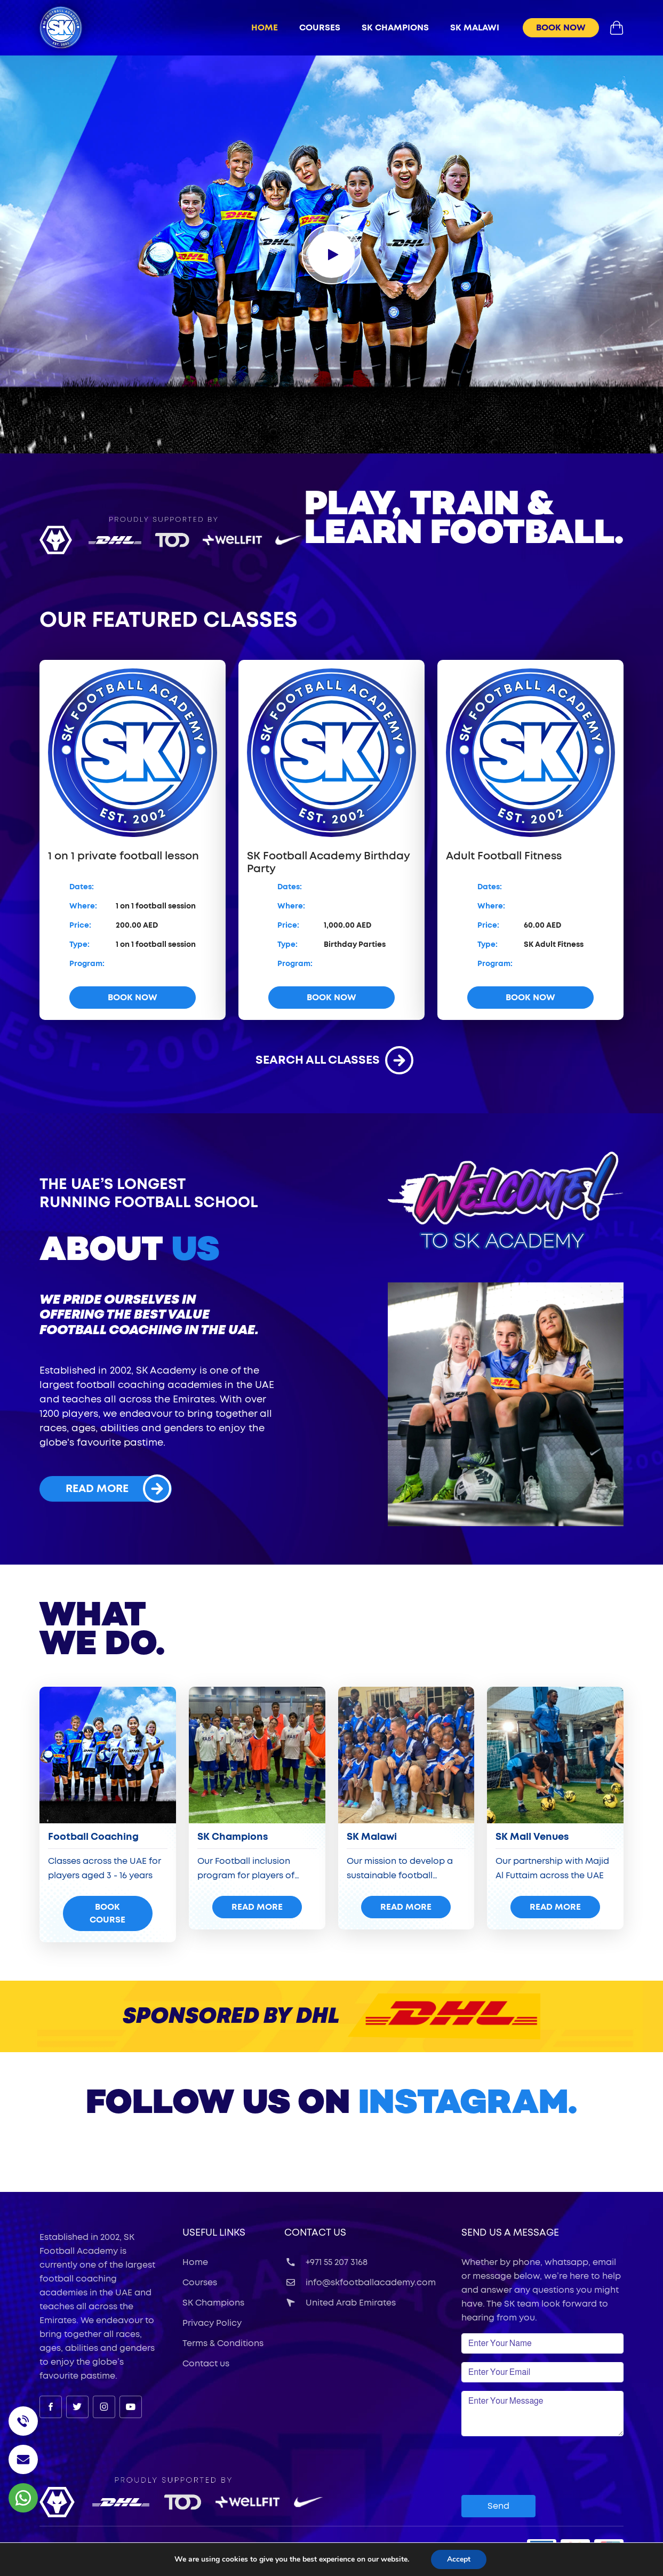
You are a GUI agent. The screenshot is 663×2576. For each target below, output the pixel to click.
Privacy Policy (212, 2323)
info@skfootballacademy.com (360, 2282)
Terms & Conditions (222, 2343)
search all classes (332, 1060)
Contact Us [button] (315, 2233)
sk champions (395, 27)
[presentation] (542, 2465)
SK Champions (213, 2303)
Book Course (107, 1913)
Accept (458, 2559)
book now (561, 27)
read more (118, 1489)
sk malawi (474, 27)
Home (264, 27)
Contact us (205, 2363)
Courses (319, 27)
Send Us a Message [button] (510, 2233)
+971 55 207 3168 (326, 2262)
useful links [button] (213, 2233)
